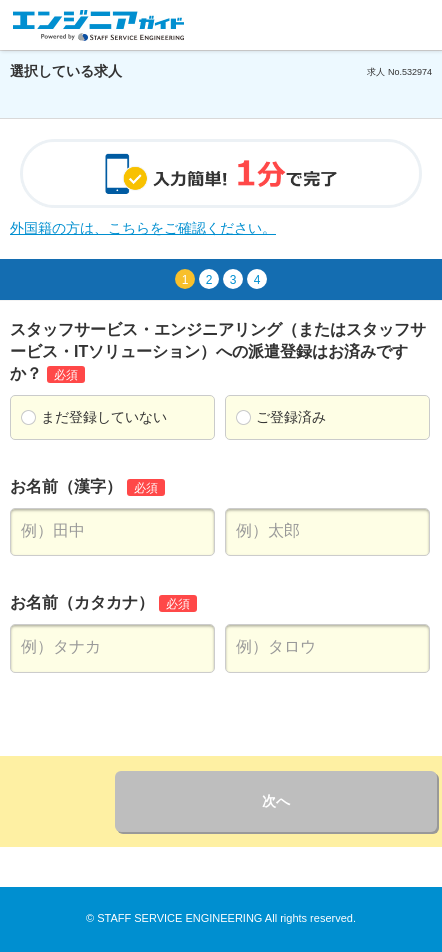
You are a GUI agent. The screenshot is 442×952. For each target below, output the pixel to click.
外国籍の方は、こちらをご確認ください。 (143, 228)
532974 (417, 72)
